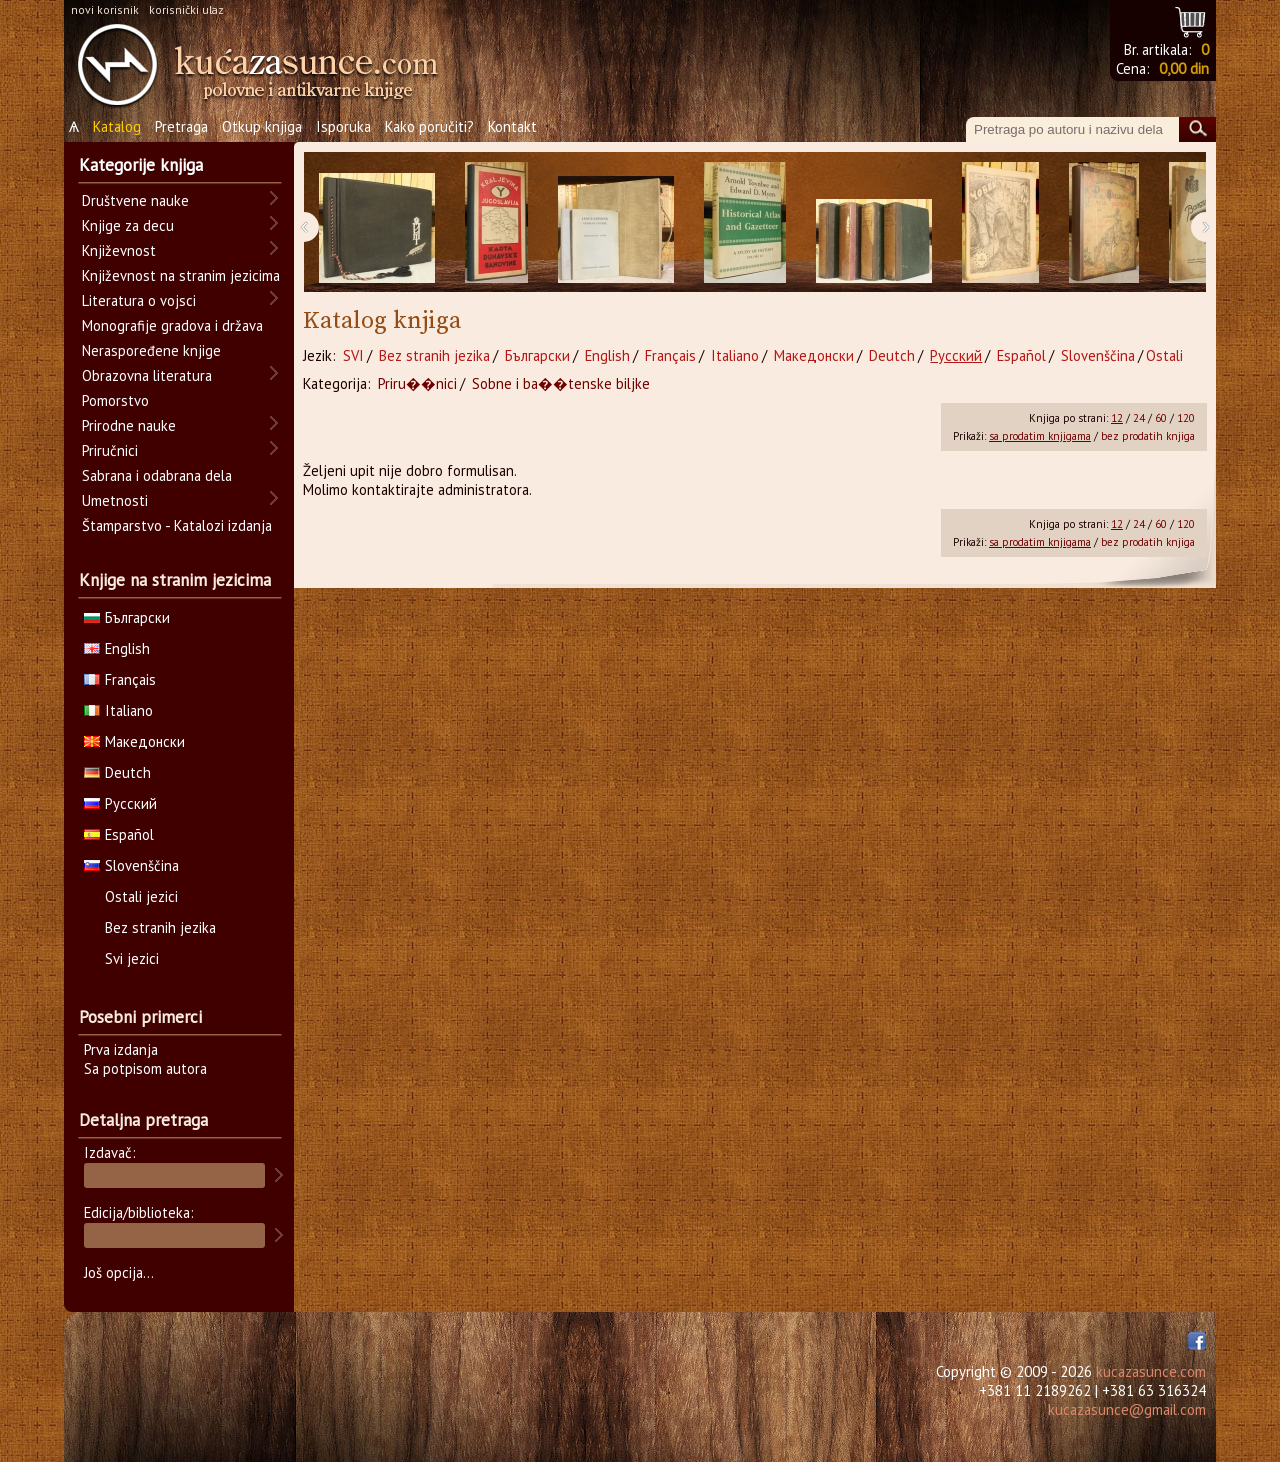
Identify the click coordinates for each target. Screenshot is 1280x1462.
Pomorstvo (115, 400)
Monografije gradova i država (172, 325)
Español (1021, 355)
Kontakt (512, 126)
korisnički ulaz (186, 9)
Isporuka (343, 126)
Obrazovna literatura (147, 375)
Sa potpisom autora (145, 1068)
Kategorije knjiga (141, 165)
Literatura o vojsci (139, 300)
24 (1139, 418)
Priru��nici (417, 383)
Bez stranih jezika (434, 355)
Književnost (119, 250)
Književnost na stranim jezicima (181, 275)
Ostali (1164, 355)
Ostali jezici (141, 896)
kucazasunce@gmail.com (1127, 1409)
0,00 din (1184, 68)
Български (537, 355)
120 (1186, 418)
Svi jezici (132, 958)
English (607, 355)
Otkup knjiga (262, 126)
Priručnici (110, 450)
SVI (353, 355)
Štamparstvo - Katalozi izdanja (177, 525)
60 (1161, 418)
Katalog (117, 126)
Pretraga (181, 126)
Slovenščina (1098, 355)
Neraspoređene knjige (151, 350)
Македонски (814, 355)
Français (670, 355)
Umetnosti (115, 500)
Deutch (892, 355)
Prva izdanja (121, 1049)
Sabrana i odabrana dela (157, 475)
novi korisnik (105, 9)
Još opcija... (119, 1272)
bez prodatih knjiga (1148, 436)
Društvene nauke (135, 200)
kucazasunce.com (1151, 1371)
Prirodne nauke (129, 425)
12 (1117, 418)
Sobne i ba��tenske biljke (561, 383)
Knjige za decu (128, 225)
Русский (956, 355)
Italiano (735, 355)
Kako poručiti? (429, 126)
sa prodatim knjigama (1040, 436)
